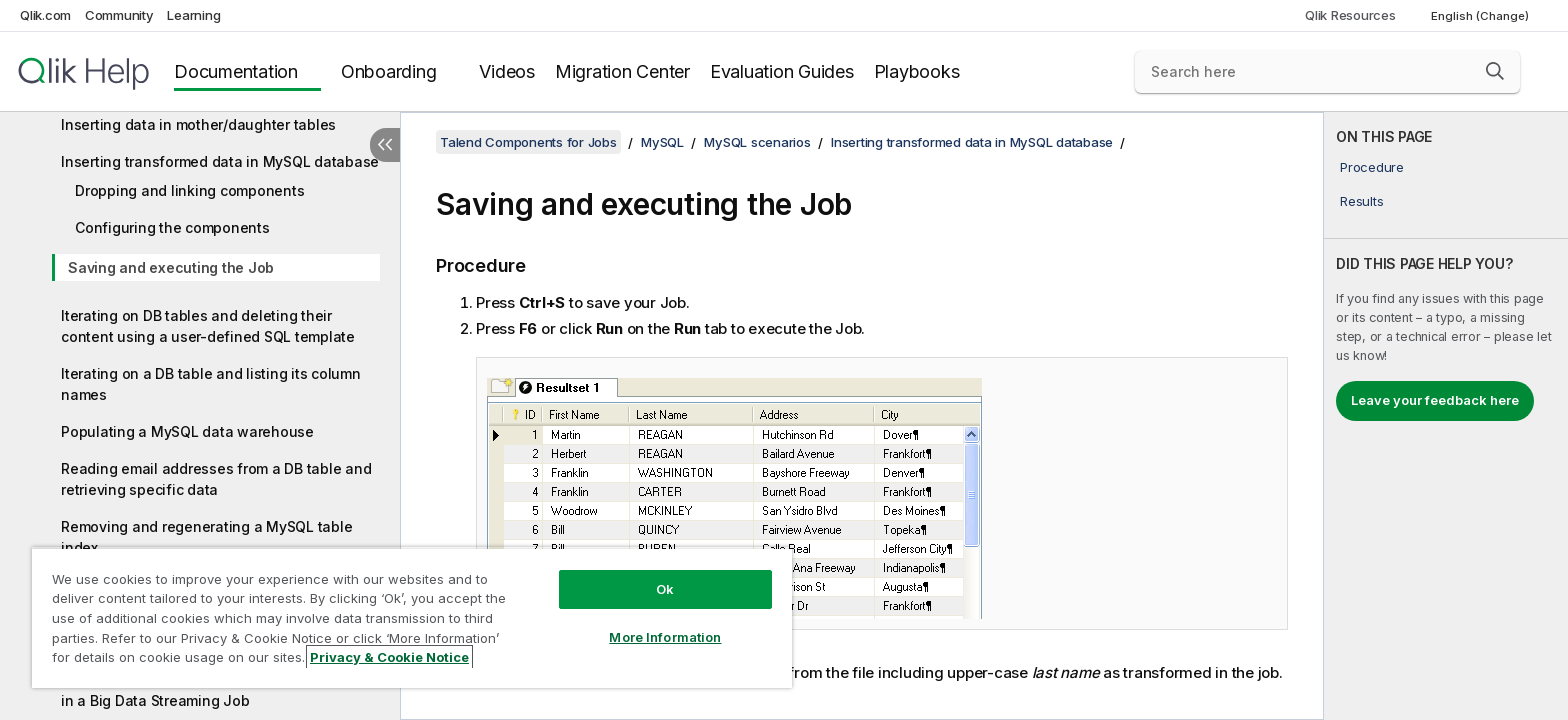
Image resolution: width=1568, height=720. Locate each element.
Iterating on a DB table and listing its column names (211, 384)
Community (119, 15)
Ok (665, 589)
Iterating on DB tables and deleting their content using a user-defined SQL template (208, 326)
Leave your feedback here (1435, 400)
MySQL (662, 142)
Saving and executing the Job (171, 267)
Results (1361, 201)
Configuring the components (172, 227)
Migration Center (622, 71)
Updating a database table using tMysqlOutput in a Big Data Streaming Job (220, 690)
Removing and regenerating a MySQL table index (206, 537)
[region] (412, 617)
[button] (1495, 71)
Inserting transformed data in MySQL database (220, 161)
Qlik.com (45, 15)
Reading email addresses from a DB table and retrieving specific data (216, 479)
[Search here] (1327, 72)
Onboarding (389, 71)
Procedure (1372, 167)
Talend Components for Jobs (528, 142)
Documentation (236, 71)
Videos (507, 71)
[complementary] (1446, 416)
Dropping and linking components (189, 190)
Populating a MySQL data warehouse (187, 431)
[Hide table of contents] (385, 145)
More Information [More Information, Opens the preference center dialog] (665, 637)
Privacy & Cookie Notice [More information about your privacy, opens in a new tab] (389, 657)
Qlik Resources (1350, 15)
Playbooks (917, 71)
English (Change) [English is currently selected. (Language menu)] (1481, 16)
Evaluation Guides (782, 71)
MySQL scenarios (757, 142)
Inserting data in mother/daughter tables (198, 124)
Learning (193, 15)
